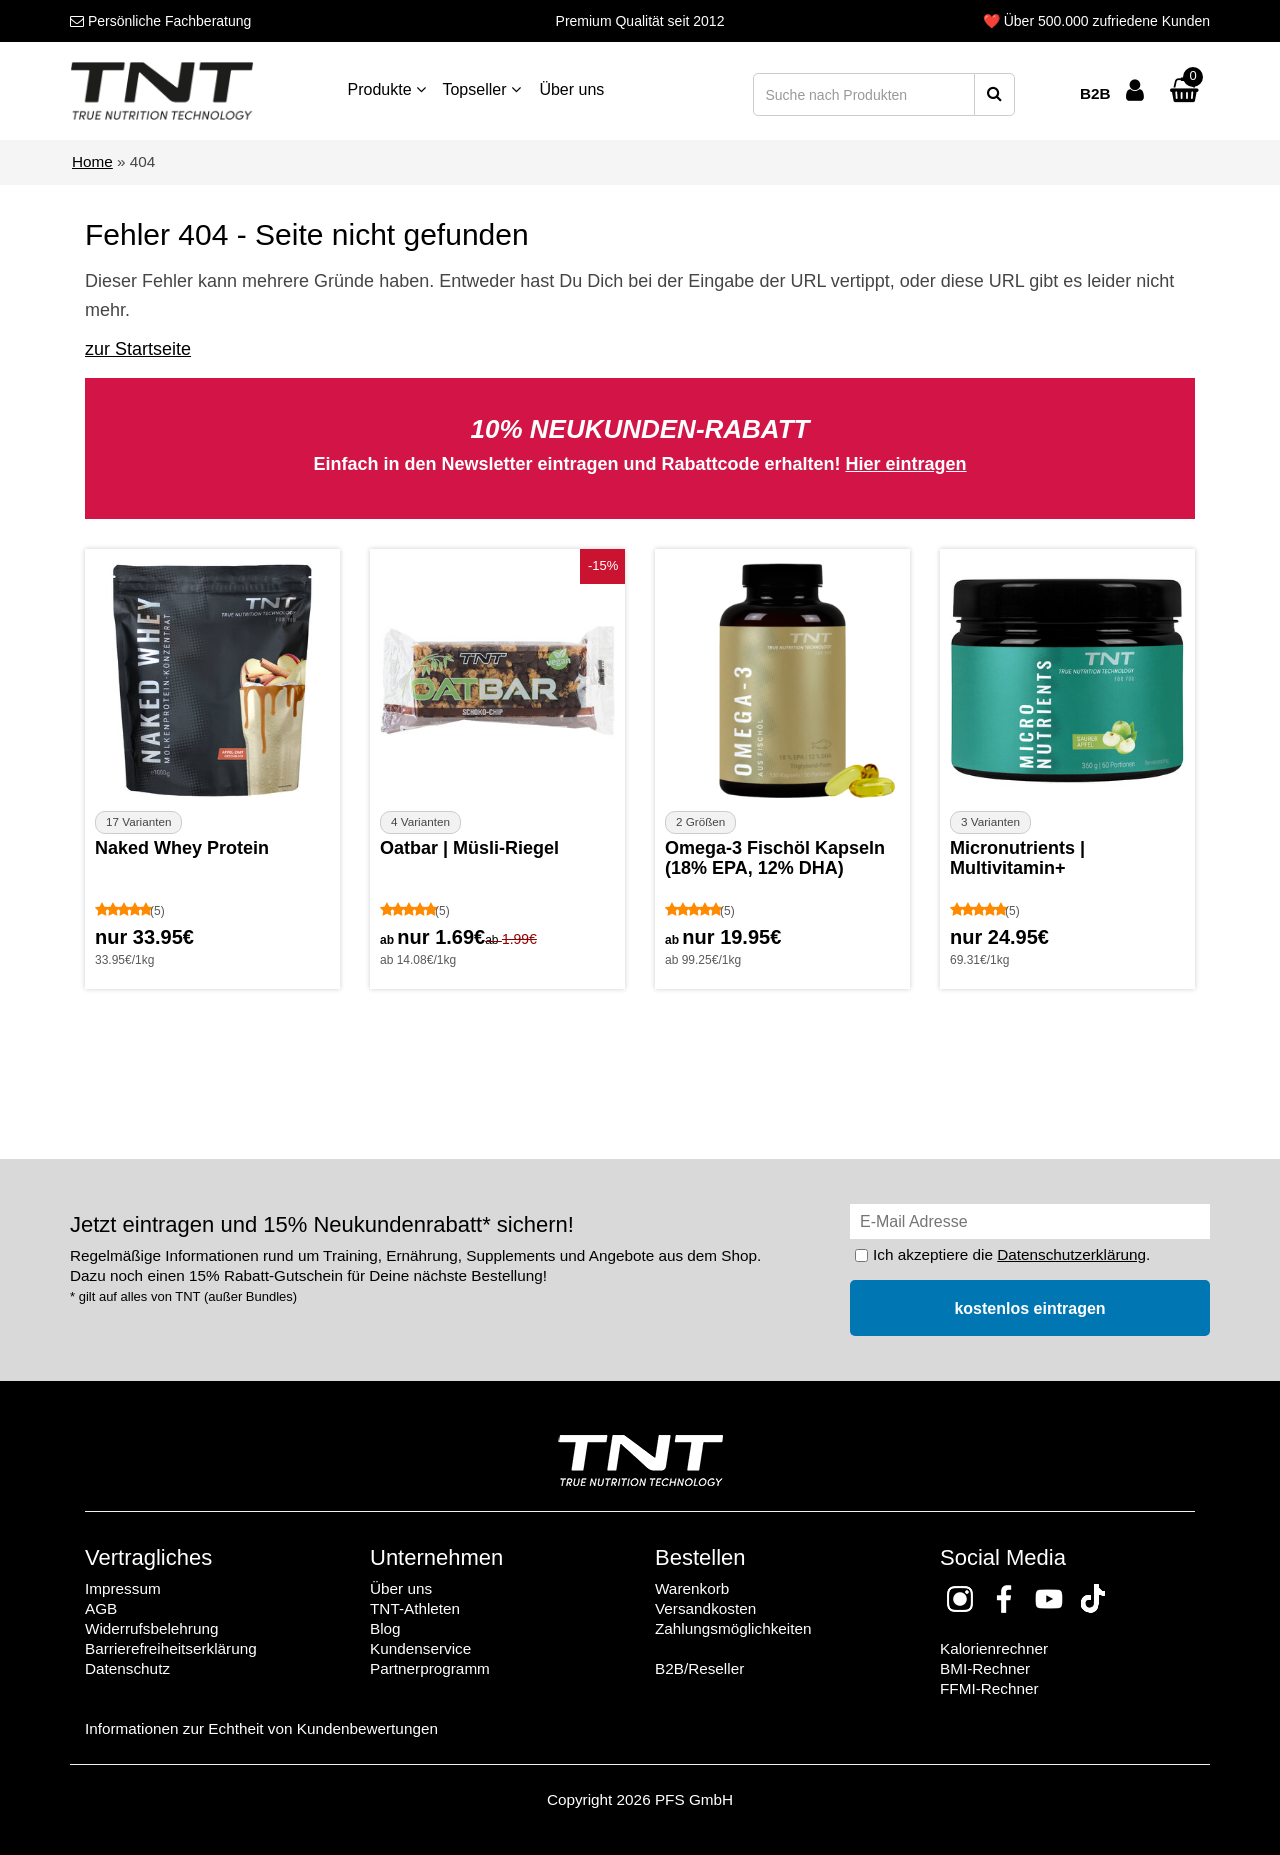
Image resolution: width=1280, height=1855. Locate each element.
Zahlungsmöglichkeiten (733, 1628)
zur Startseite (138, 349)
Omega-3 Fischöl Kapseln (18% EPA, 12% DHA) (775, 858)
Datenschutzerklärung (1071, 1254)
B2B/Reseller (699, 1668)
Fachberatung (160, 21)
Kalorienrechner (994, 1648)
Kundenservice (420, 1648)
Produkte (387, 89)
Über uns (571, 89)
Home (92, 161)
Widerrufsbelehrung (152, 1628)
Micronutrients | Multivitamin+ (1017, 858)
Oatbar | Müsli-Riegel (469, 848)
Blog (385, 1628)
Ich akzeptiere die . (1011, 1254)
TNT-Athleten (415, 1608)
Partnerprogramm (430, 1668)
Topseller (481, 89)
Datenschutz (127, 1668)
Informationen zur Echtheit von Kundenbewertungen (261, 1728)
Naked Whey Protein (182, 848)
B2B (1095, 93)
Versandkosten (705, 1608)
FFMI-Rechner (989, 1688)
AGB (101, 1608)
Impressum (123, 1588)
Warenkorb (692, 1588)
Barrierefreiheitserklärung (171, 1648)
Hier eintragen (906, 464)
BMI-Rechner (985, 1668)
